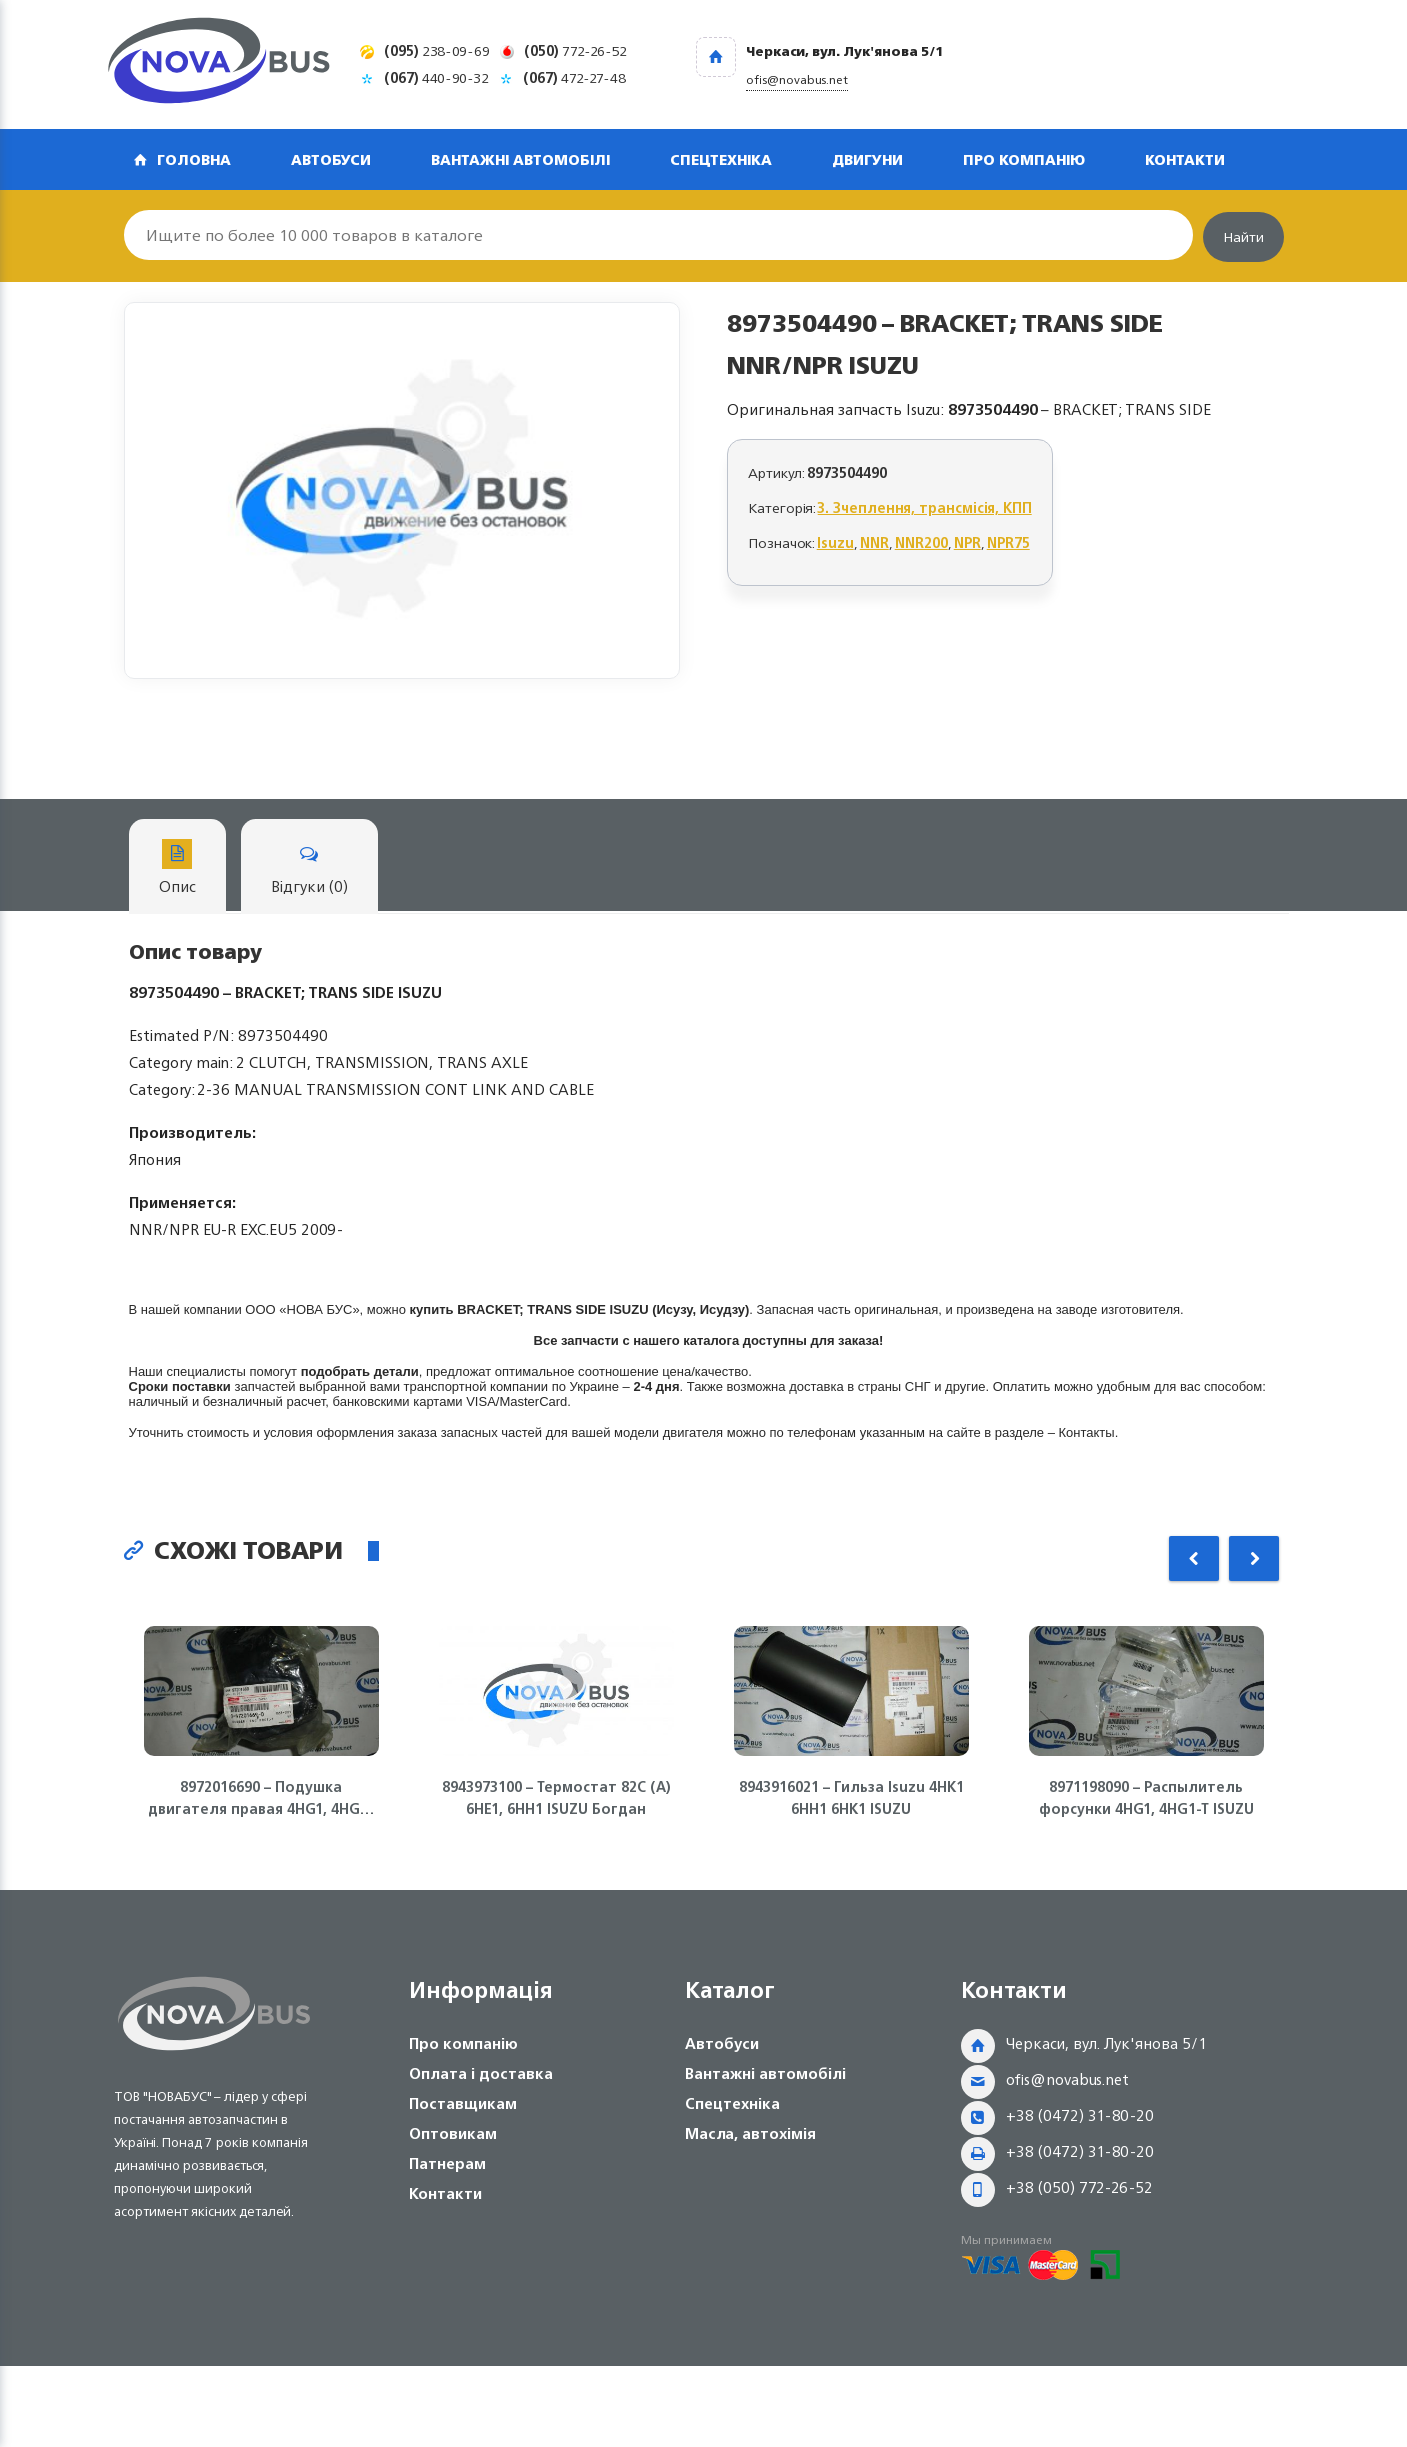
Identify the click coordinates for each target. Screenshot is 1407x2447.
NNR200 (921, 542)
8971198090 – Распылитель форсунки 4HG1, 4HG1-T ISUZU (1146, 1798)
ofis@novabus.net (1067, 2079)
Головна (194, 159)
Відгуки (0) (309, 869)
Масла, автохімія (750, 2133)
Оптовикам (453, 2133)
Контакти (1185, 159)
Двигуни (867, 159)
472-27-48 (574, 77)
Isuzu (835, 542)
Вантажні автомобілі (520, 159)
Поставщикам (463, 2103)
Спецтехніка (721, 159)
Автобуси (331, 159)
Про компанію (1024, 159)
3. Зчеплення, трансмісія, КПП (925, 507)
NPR (967, 542)
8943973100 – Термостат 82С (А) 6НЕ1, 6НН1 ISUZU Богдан (556, 1798)
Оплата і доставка (481, 2073)
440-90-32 (436, 77)
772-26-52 (575, 50)
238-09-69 (437, 50)
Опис (177, 869)
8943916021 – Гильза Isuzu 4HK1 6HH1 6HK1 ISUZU (851, 1798)
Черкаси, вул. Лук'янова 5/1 (1106, 2043)
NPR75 (1008, 542)
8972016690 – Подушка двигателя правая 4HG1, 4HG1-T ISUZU (261, 1798)
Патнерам (447, 2163)
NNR (874, 542)
